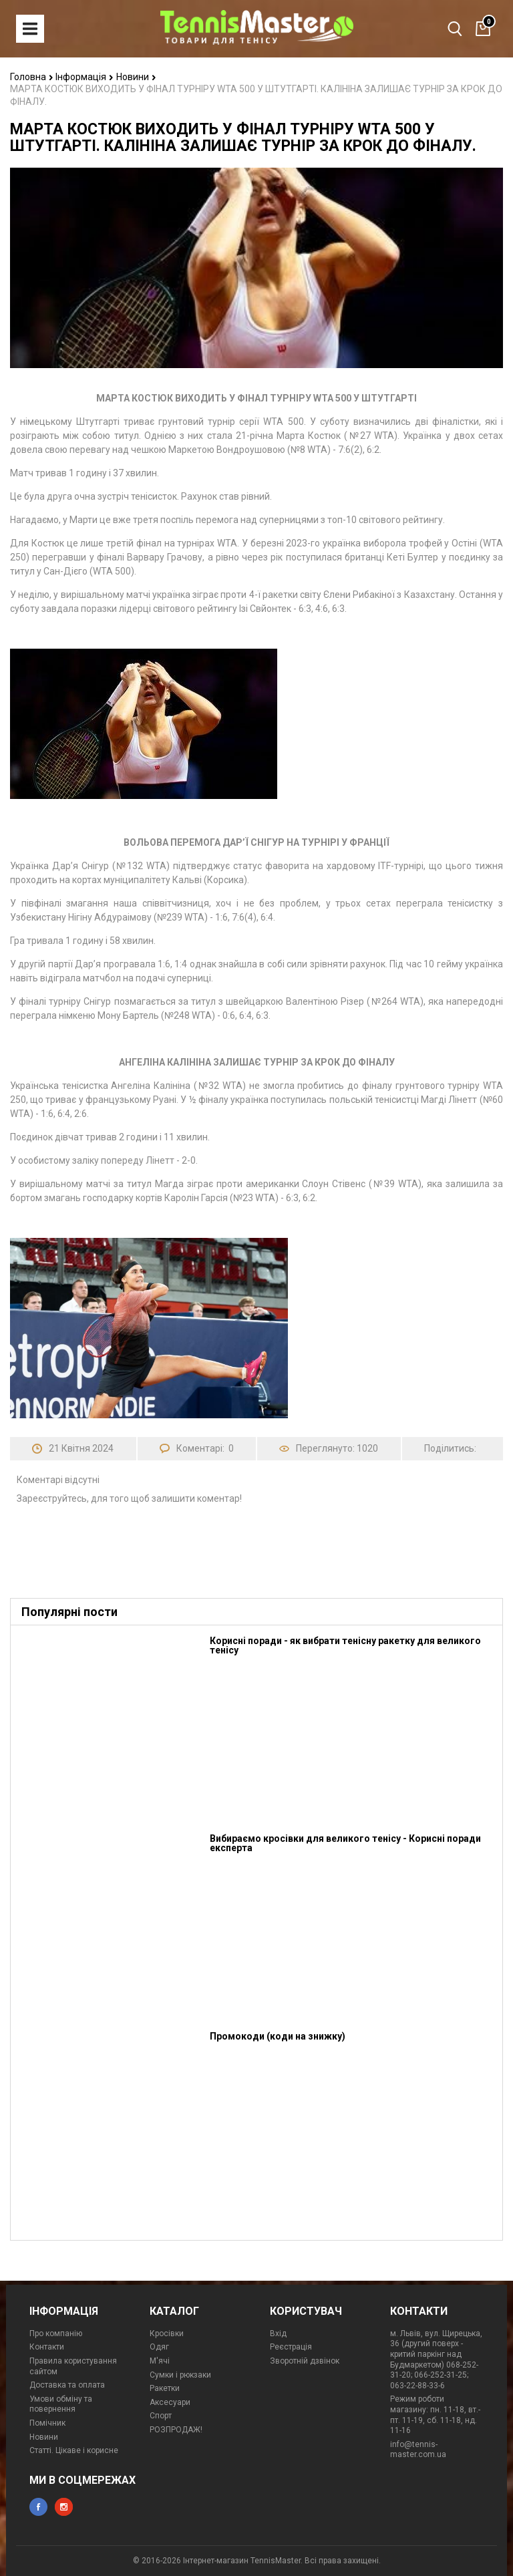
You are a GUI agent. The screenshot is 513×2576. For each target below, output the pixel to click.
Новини (136, 76)
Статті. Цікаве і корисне (73, 2450)
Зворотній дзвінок (304, 2361)
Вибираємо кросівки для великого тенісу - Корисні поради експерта (345, 1843)
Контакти (46, 2347)
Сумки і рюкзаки (180, 2375)
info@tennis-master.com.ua (418, 2450)
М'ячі (160, 2361)
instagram (64, 2507)
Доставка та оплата (67, 2385)
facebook (38, 2507)
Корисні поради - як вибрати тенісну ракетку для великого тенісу (345, 1645)
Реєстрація (291, 2347)
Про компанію (55, 2333)
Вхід (278, 2333)
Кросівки (167, 2333)
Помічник (47, 2423)
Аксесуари (170, 2402)
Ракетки (165, 2388)
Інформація (84, 76)
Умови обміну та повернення (60, 2404)
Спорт (161, 2415)
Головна (31, 76)
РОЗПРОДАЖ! (176, 2429)
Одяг (159, 2347)
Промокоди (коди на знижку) (277, 2036)
